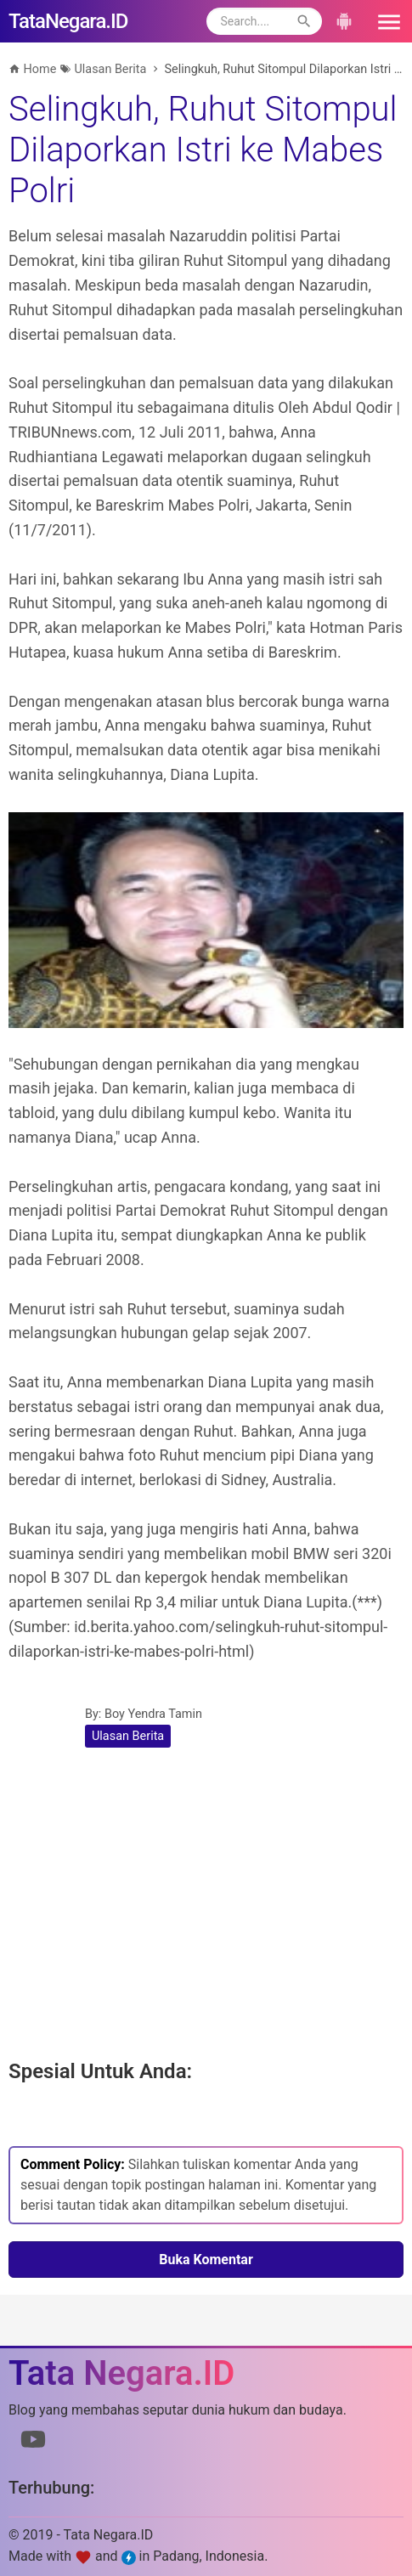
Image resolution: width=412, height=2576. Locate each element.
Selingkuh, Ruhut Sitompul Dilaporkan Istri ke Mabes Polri (203, 150)
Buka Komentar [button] (206, 2259)
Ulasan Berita (128, 1736)
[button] (383, 21)
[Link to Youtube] (33, 2442)
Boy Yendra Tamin (153, 1714)
